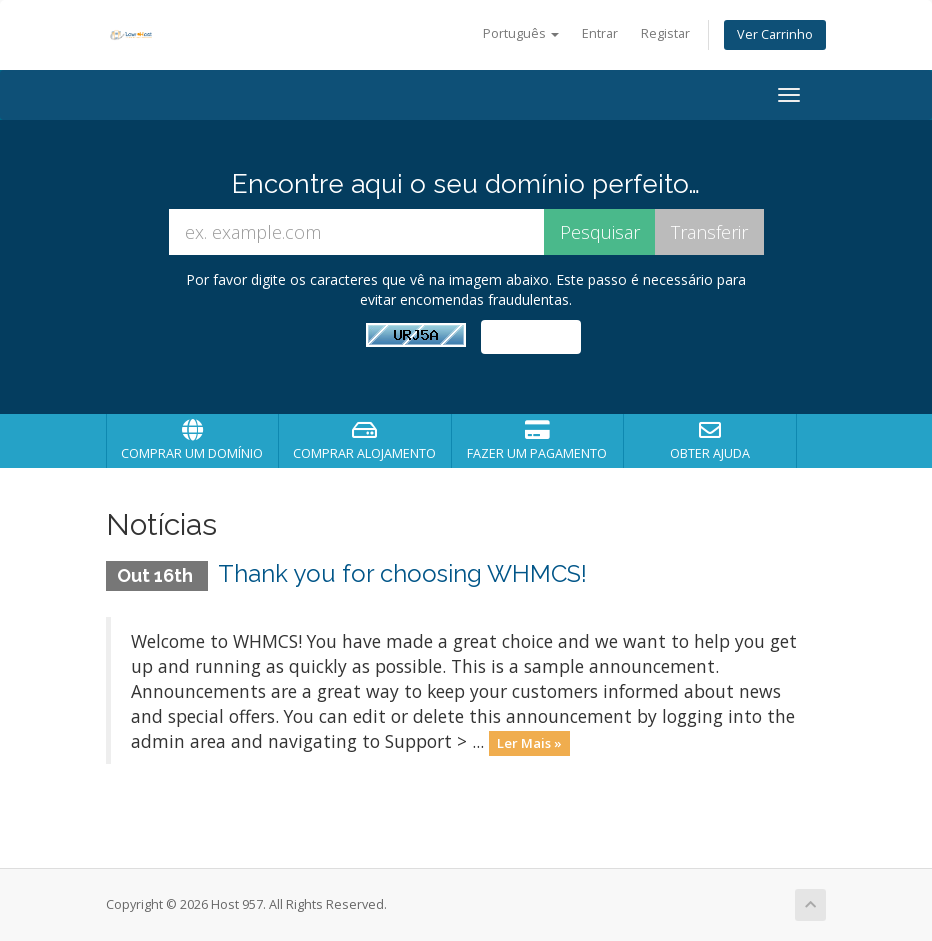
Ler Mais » (529, 743)
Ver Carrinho (775, 34)
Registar (665, 33)
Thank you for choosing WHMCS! (402, 573)
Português (521, 33)
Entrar (600, 33)
